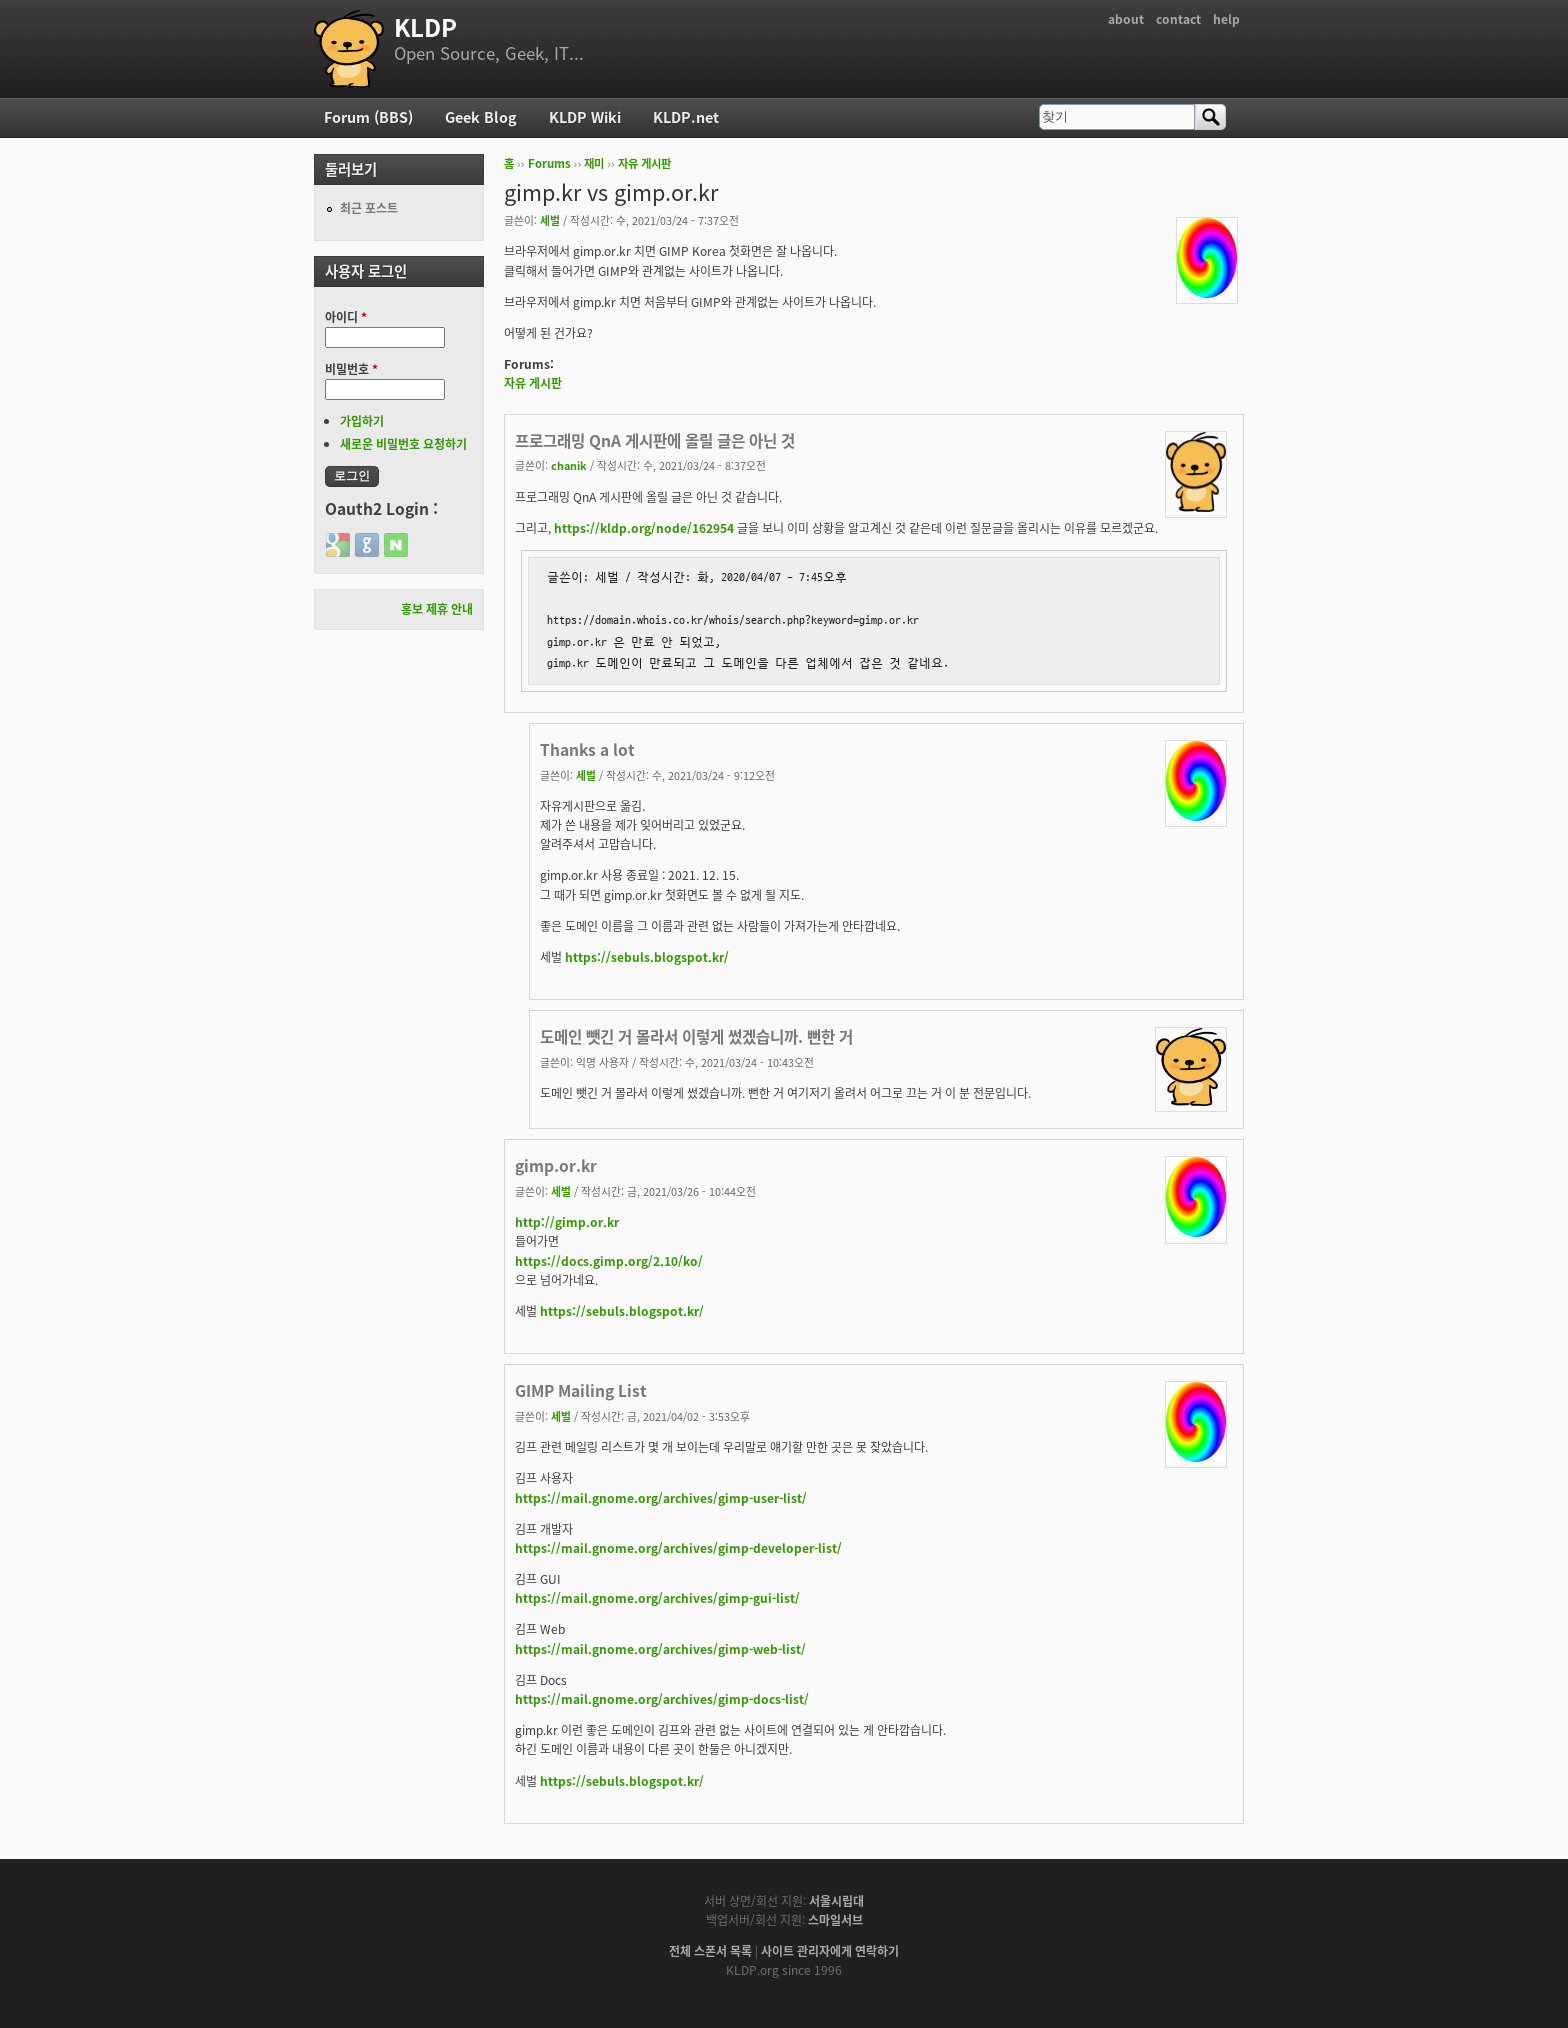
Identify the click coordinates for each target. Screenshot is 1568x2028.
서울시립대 (836, 1901)
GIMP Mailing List (581, 1390)
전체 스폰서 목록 (710, 1951)
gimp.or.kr (556, 1165)
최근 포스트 (369, 208)
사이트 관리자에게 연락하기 (830, 1951)
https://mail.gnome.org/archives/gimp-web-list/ (660, 1649)
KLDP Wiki (585, 117)
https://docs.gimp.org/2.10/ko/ (609, 1261)
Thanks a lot (587, 749)
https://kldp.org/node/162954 (644, 528)
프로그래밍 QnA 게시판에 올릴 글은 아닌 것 (655, 440)
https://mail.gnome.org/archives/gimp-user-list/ (661, 1498)
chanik (569, 465)
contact (1178, 19)
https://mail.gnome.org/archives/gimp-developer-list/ (678, 1548)
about (1126, 19)
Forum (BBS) (368, 117)
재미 (594, 163)
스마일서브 (835, 1920)
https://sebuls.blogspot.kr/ (647, 957)
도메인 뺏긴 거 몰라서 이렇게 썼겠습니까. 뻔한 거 (696, 1036)
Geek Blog (481, 117)
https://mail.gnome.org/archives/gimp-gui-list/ (657, 1598)
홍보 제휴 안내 (437, 609)
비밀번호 (351, 369)
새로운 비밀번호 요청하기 (403, 444)
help (1226, 19)
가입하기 (362, 421)
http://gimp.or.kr (567, 1222)
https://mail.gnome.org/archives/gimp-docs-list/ (662, 1699)
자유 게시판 (644, 163)
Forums (549, 163)
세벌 (550, 220)
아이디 (346, 317)
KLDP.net (686, 117)
